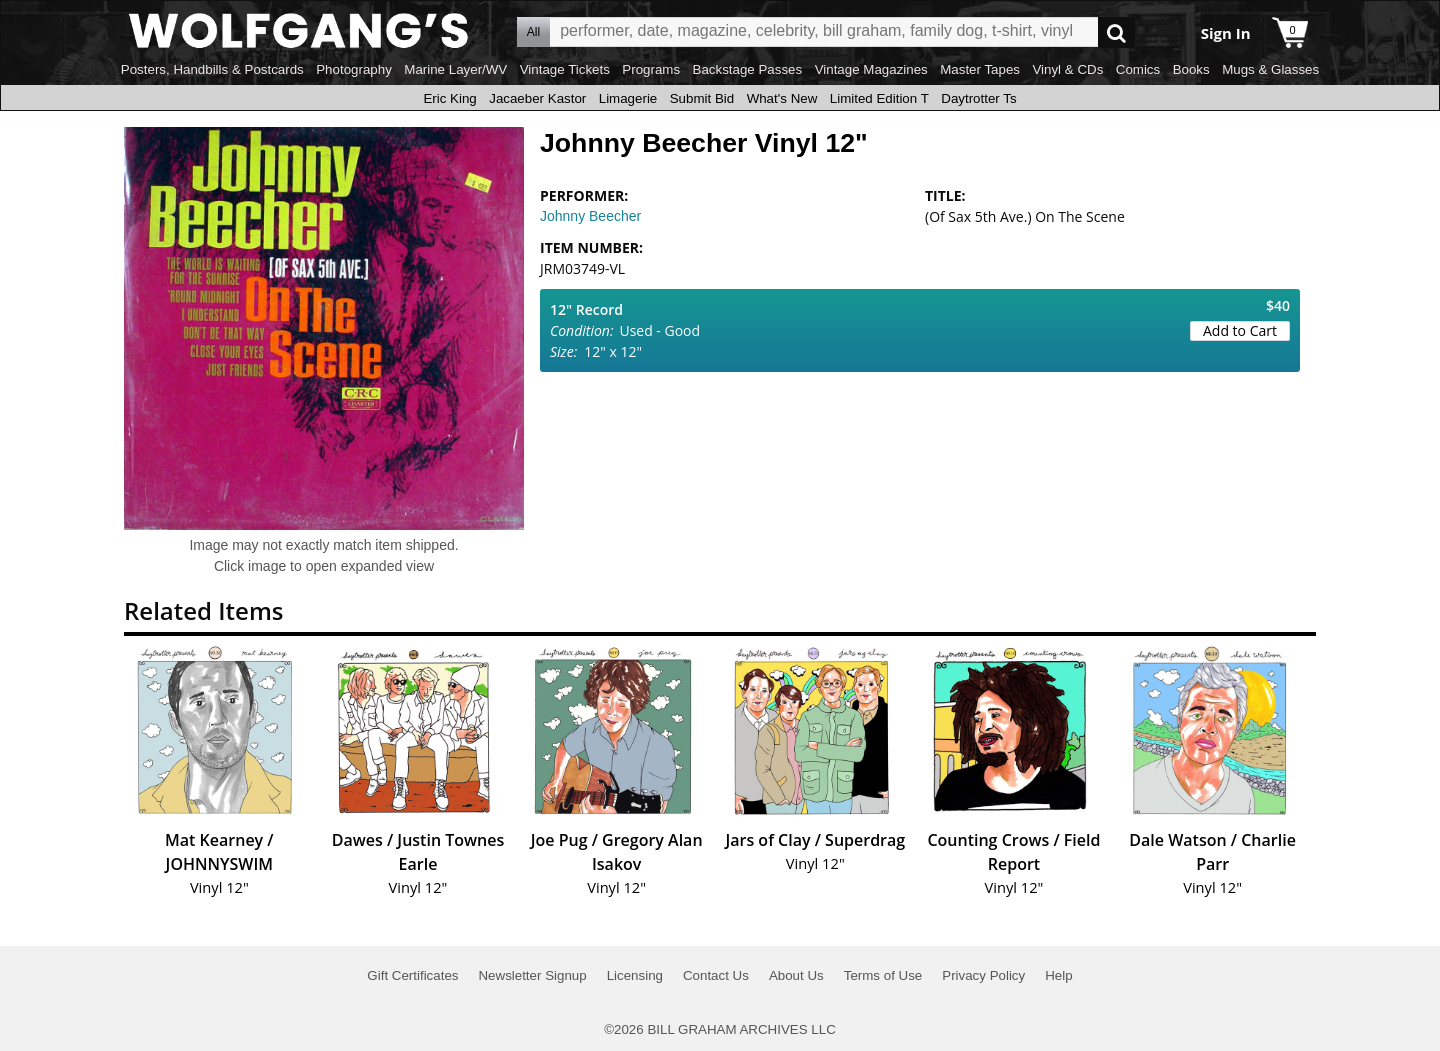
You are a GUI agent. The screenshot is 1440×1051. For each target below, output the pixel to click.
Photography (354, 69)
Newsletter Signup (532, 975)
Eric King (449, 98)
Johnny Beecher (590, 216)
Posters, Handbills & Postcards (212, 69)
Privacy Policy (983, 975)
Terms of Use (883, 975)
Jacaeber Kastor (537, 98)
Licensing (635, 975)
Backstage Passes (748, 69)
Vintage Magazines (871, 69)
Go (1116, 32)
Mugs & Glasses (1270, 69)
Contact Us (716, 975)
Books (1191, 69)
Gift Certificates (412, 975)
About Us (796, 975)
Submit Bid (702, 98)
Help (1058, 975)
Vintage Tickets (565, 69)
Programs (651, 69)
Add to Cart (1240, 330)
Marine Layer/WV (455, 69)
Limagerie (628, 98)
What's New (782, 98)
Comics (1138, 69)
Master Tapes (980, 69)
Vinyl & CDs (1067, 69)
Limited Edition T (879, 98)
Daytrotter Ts (978, 98)
